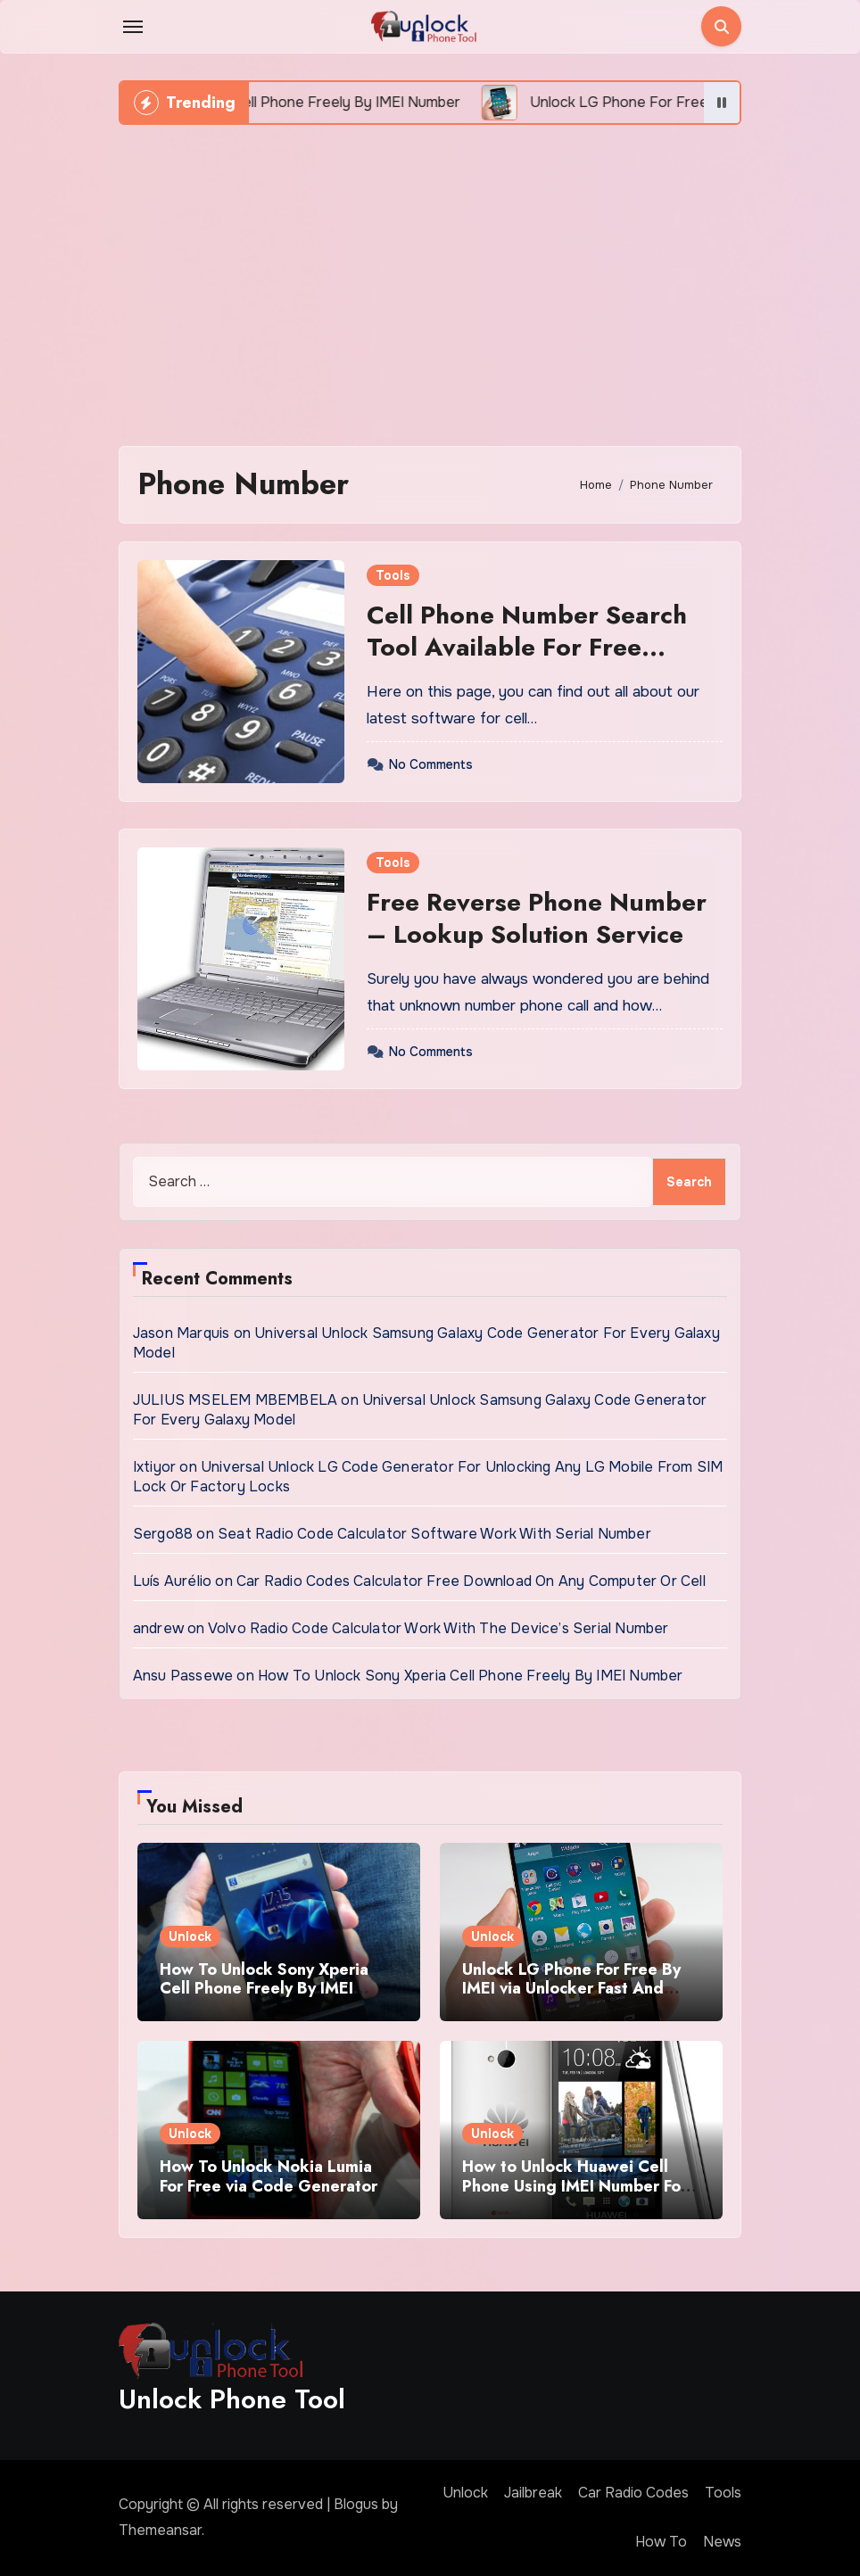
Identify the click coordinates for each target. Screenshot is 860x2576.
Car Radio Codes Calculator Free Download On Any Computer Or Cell (471, 1581)
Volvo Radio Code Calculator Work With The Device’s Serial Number (438, 1628)
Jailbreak (533, 2492)
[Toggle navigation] (133, 26)
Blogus (356, 2504)
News (722, 2541)
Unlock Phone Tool (232, 2399)
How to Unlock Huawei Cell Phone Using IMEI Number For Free (574, 2186)
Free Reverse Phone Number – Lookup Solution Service (537, 918)
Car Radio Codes (633, 2492)
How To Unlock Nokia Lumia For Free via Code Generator (268, 2176)
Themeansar (160, 2530)
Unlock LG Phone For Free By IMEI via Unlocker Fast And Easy (571, 1988)
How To (661, 2541)
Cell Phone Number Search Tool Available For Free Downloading (527, 647)
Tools (393, 575)
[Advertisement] (432, 276)
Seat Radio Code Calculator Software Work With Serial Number (434, 1533)
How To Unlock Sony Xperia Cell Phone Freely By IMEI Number (470, 1675)
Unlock (190, 1936)
